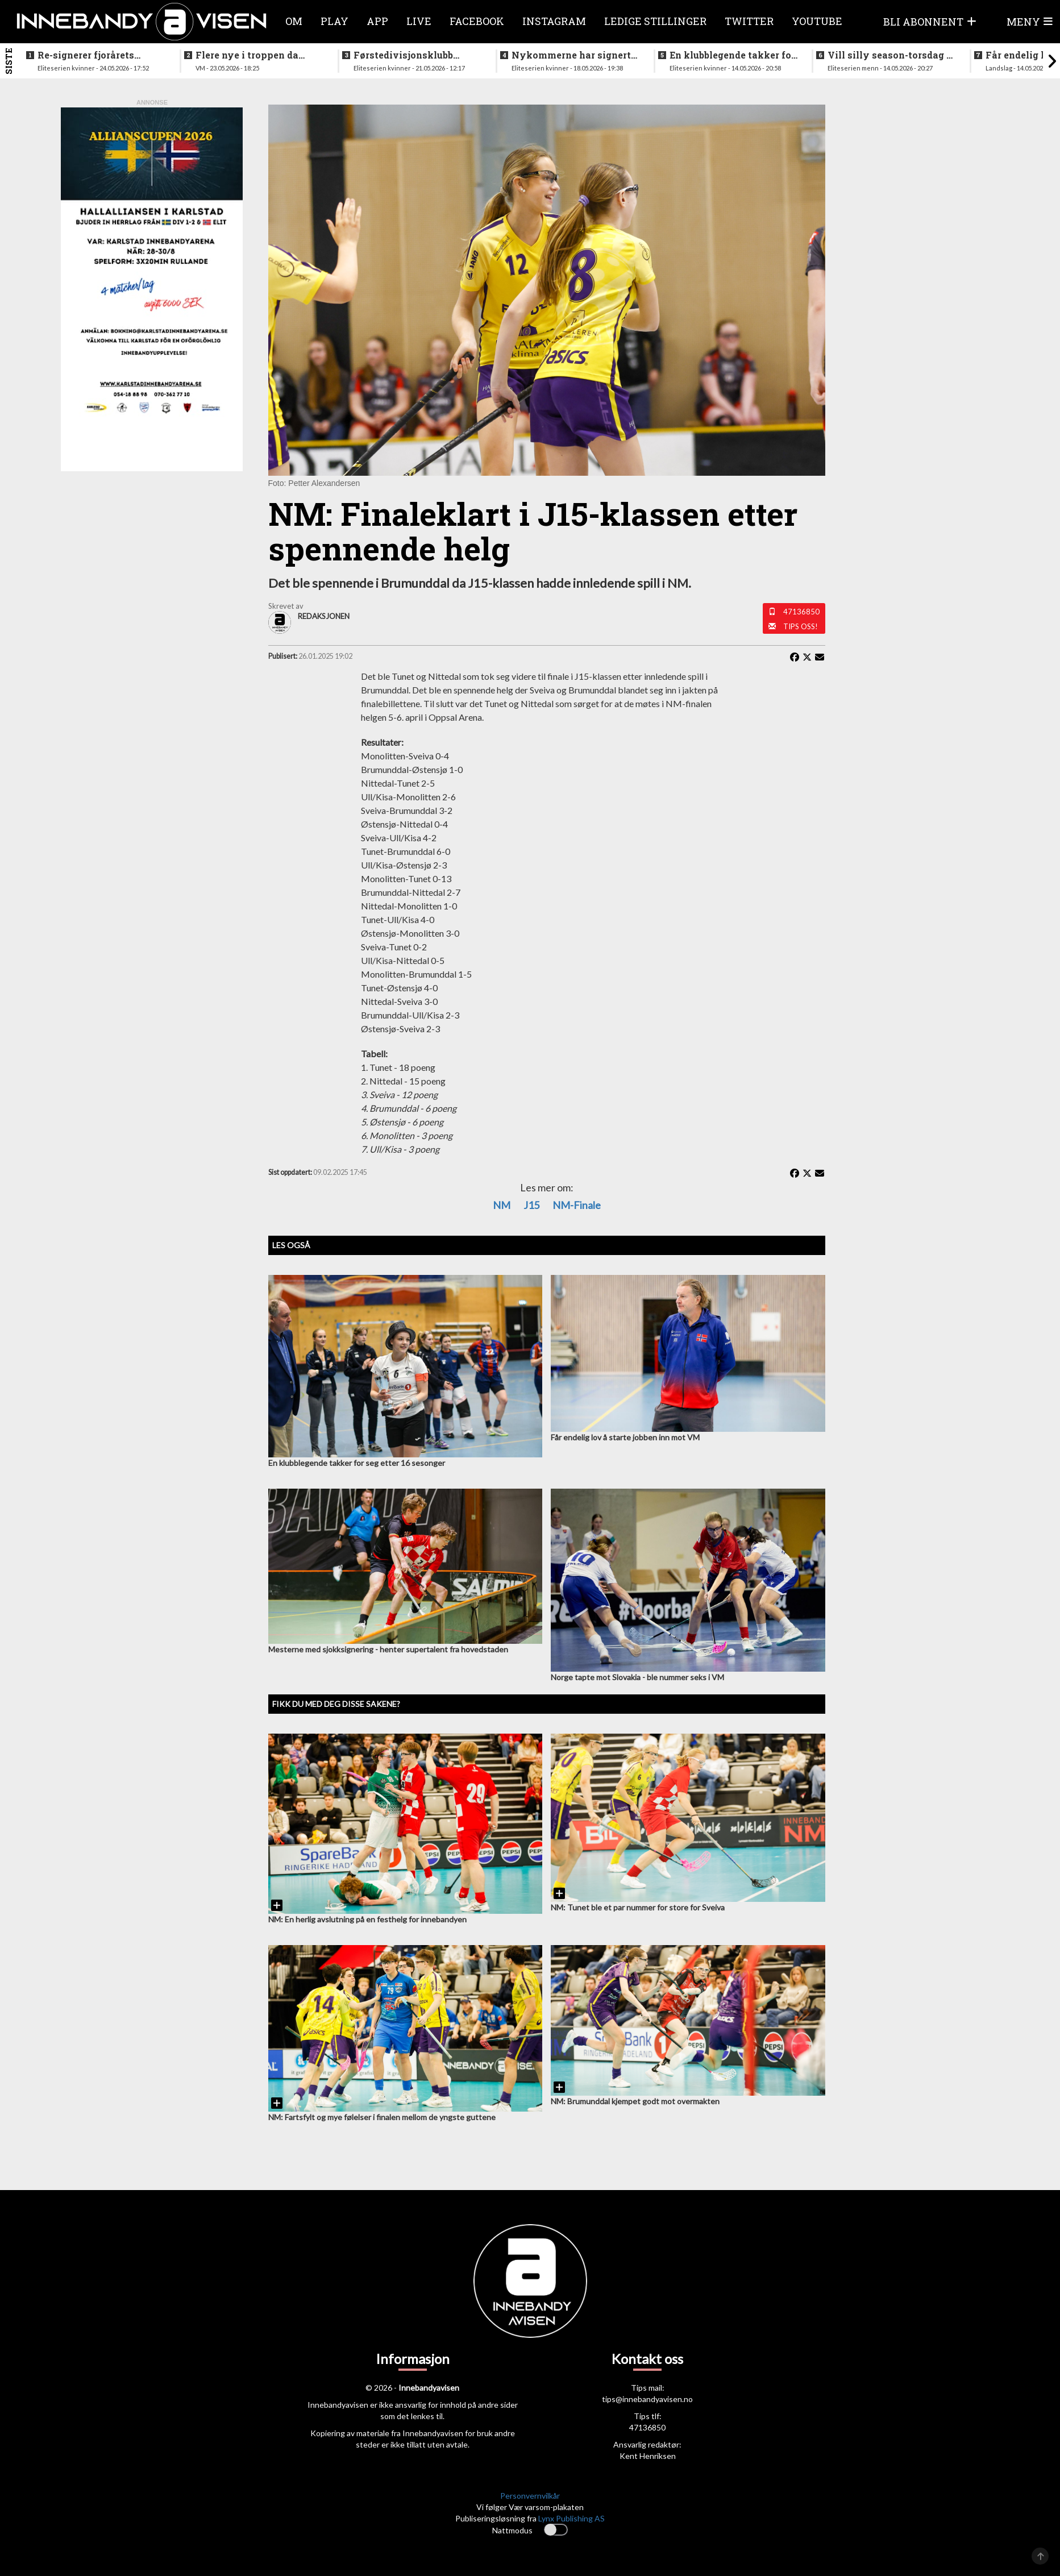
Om (293, 21)
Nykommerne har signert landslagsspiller (571, 55)
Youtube (817, 21)
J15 (531, 1205)
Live (418, 21)
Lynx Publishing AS (571, 2518)
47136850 (801, 611)
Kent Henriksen (648, 2456)
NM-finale (576, 1205)
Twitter (749, 21)
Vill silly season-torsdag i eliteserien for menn (889, 55)
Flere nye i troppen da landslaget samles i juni (251, 55)
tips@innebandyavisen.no (647, 2399)
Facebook (477, 21)
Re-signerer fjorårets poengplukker (86, 55)
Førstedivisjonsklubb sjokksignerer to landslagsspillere (403, 55)
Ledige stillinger (655, 21)
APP (377, 21)
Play (334, 21)
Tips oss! (800, 626)
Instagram (554, 21)
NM (501, 1205)
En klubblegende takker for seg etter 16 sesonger (732, 55)
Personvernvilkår (530, 2495)
